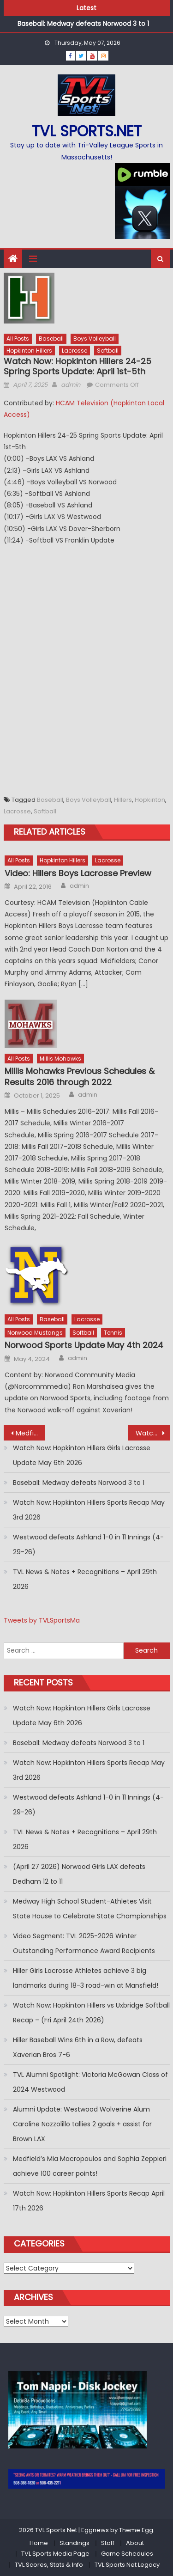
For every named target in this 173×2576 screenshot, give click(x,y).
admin (70, 384)
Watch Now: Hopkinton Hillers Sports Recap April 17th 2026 (89, 2201)
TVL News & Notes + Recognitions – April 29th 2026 (85, 1579)
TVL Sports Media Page (55, 2553)
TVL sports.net (87, 131)
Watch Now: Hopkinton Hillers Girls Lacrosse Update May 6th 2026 (81, 1455)
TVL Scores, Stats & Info (49, 2564)
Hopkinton (150, 799)
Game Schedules (127, 2553)
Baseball (51, 338)
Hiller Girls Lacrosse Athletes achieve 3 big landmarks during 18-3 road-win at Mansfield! (85, 1978)
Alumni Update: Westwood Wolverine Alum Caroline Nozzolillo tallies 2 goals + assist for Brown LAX (82, 2124)
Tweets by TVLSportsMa (42, 1620)
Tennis (113, 1333)
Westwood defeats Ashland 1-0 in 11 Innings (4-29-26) (88, 1544)
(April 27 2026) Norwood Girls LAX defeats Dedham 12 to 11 (79, 1874)
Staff (107, 2543)
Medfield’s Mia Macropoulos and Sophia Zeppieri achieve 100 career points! (90, 2166)
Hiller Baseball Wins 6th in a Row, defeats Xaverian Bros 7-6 (78, 2047)
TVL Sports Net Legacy (127, 2564)
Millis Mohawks (60, 1058)
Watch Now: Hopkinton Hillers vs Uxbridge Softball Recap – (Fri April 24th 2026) (91, 2013)
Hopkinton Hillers (29, 350)
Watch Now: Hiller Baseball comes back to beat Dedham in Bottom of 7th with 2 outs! (153, 1433)
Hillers (123, 799)
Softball (108, 350)
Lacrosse (74, 350)
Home (39, 2543)
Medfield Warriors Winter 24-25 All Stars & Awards (30, 1433)
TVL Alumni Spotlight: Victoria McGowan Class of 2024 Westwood (90, 2082)
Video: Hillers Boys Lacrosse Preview (78, 873)
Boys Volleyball (94, 338)
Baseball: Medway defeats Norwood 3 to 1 (83, 26)
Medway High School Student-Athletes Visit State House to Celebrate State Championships (90, 1909)
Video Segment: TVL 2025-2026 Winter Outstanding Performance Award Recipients (84, 1943)
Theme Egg (136, 2530)
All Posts (17, 338)
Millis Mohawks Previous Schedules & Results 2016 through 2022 (80, 1076)
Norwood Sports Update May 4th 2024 (84, 1345)
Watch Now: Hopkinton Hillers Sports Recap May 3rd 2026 (89, 1510)
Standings (74, 2543)
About (135, 2543)
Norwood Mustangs (35, 1333)
